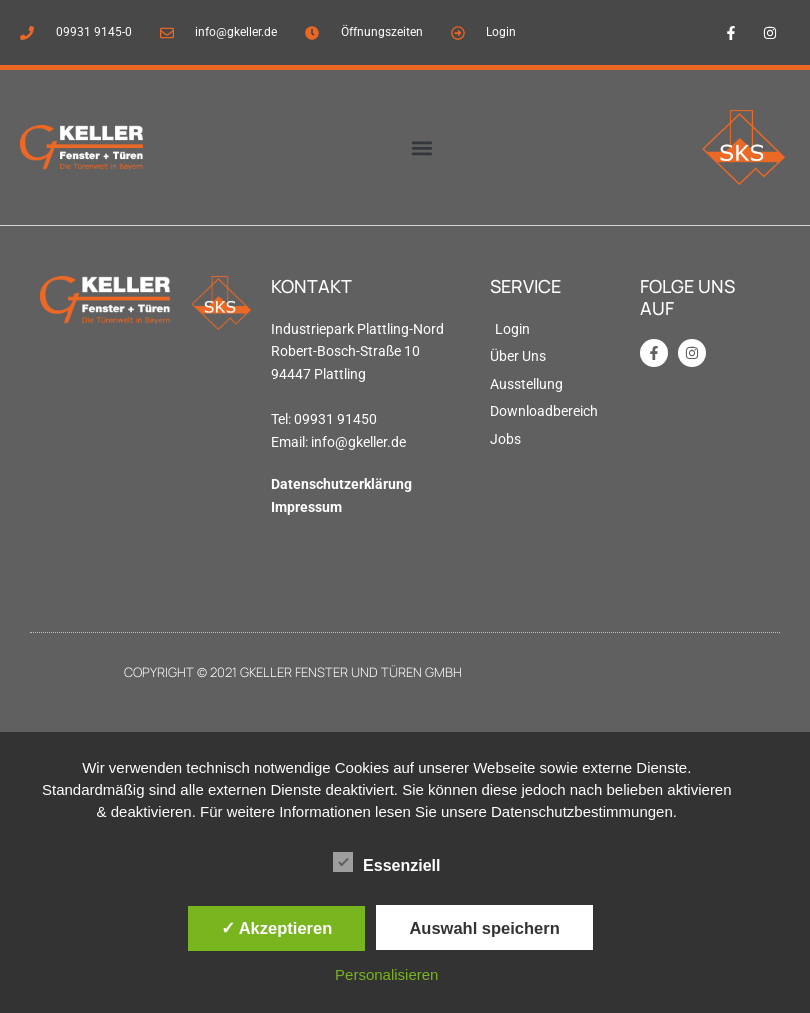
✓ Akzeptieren (277, 928)
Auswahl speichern (484, 928)
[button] (421, 147)
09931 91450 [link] (335, 419)
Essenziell (386, 862)
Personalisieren (386, 974)
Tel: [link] (282, 419)
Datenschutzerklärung (341, 484)
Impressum (306, 507)
